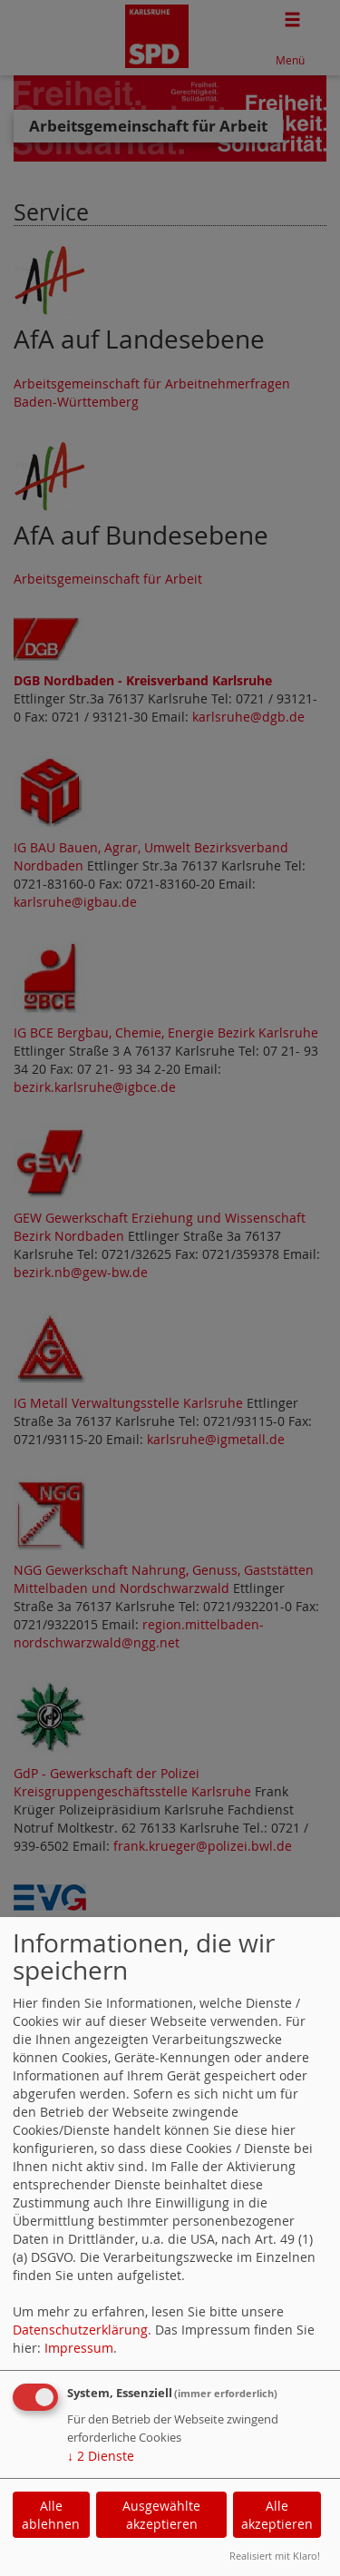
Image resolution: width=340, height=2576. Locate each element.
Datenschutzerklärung (80, 2329)
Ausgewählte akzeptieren (161, 2514)
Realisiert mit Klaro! (274, 2555)
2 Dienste (100, 2455)
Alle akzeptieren (277, 2514)
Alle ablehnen (51, 2514)
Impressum (78, 2347)
